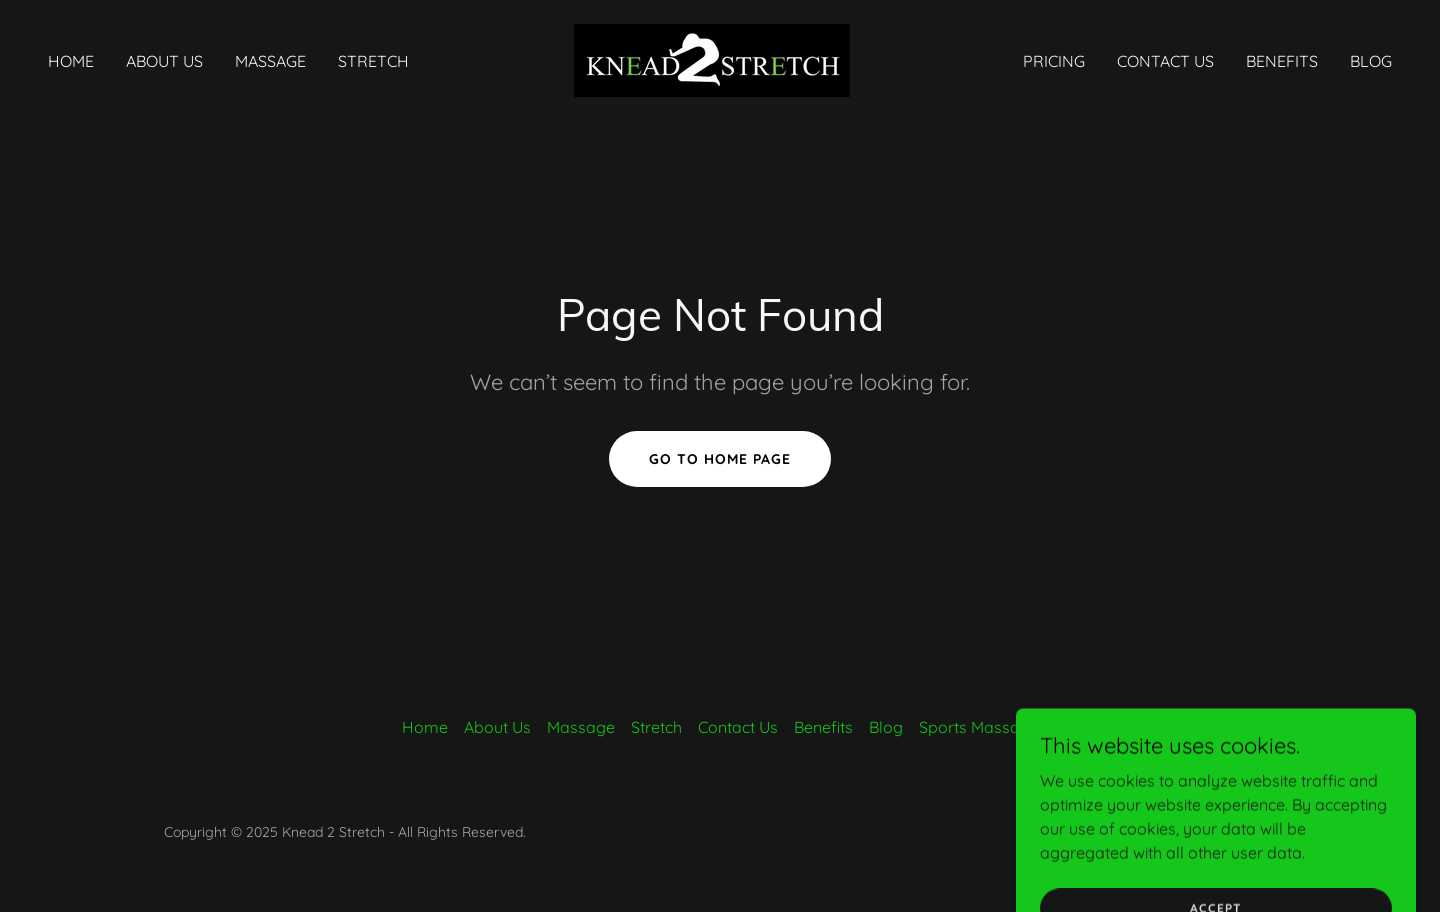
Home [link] (71, 61)
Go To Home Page (720, 459)
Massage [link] (270, 61)
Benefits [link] (1282, 61)
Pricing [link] (1054, 61)
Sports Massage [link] (979, 727)
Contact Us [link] (1165, 61)
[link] (720, 59)
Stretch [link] (373, 61)
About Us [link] (164, 61)
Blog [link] (1371, 61)
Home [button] (425, 727)
